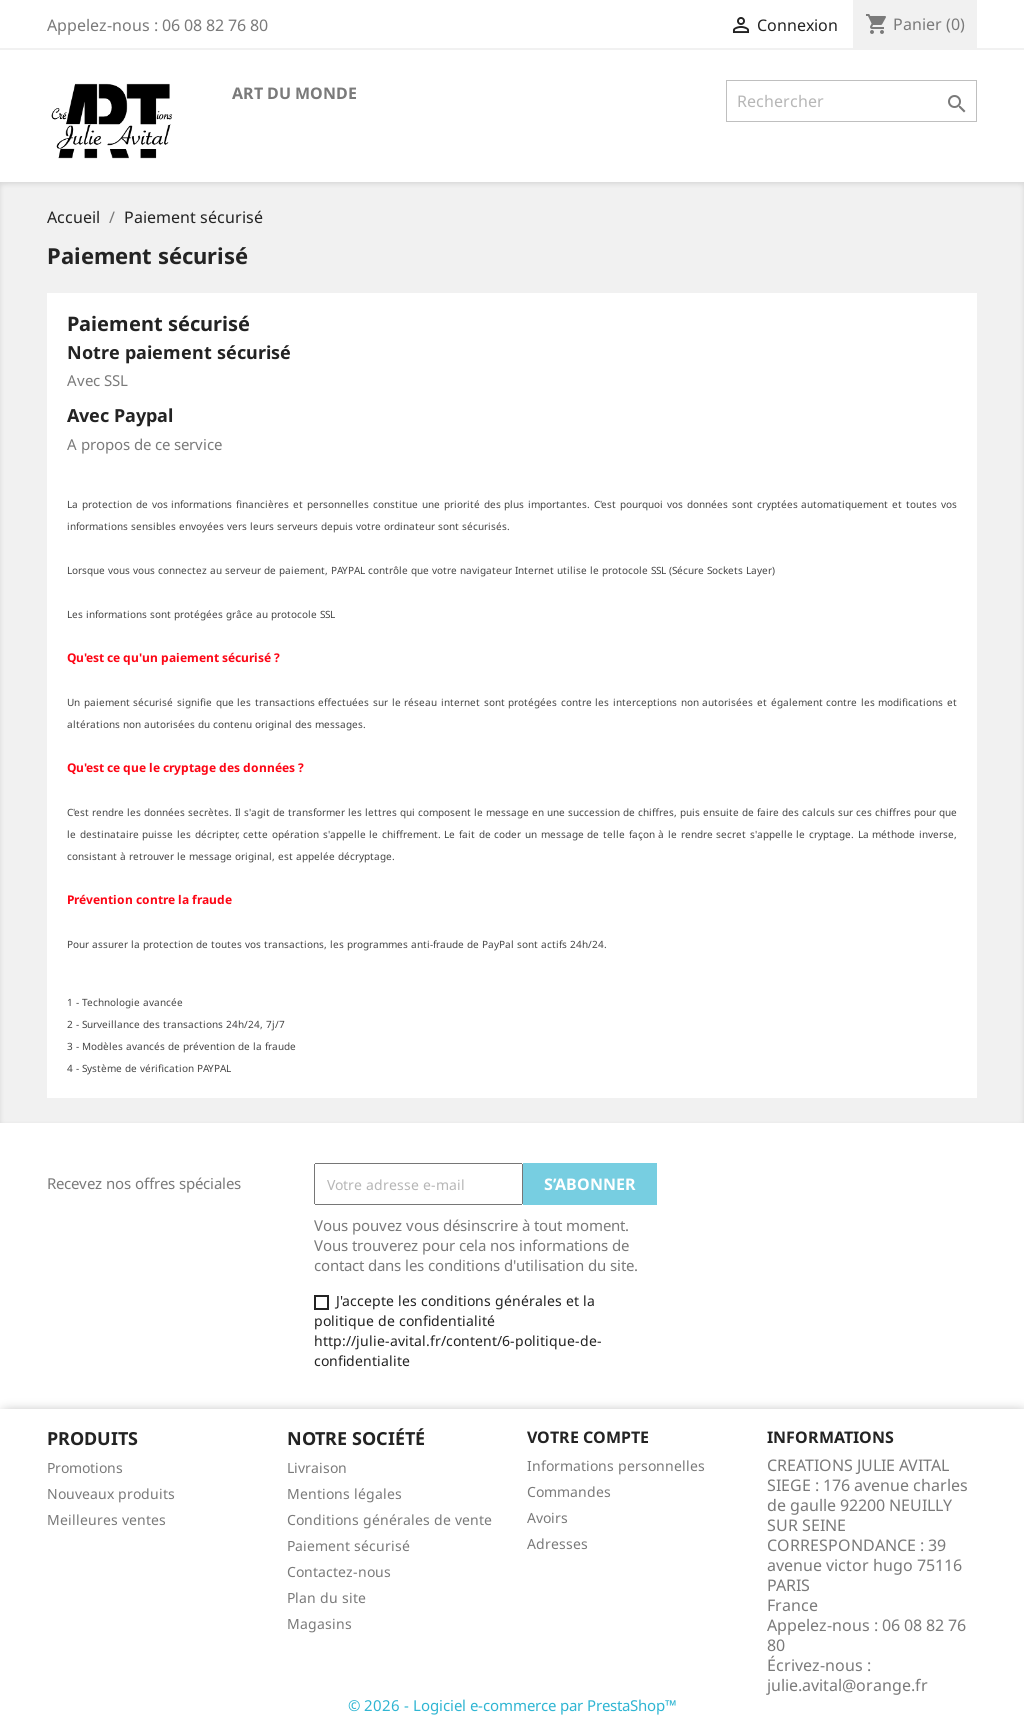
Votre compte (588, 1437)
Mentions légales (344, 1493)
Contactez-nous (339, 1571)
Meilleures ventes (106, 1519)
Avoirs (547, 1517)
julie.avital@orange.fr (847, 1685)
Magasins (319, 1623)
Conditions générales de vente (389, 1519)
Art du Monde (294, 93)
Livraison (317, 1467)
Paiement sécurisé (348, 1545)
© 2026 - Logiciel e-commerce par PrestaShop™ (512, 1705)
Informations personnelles (616, 1465)
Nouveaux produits (111, 1493)
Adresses (557, 1543)
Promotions (85, 1467)
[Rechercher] (851, 101)
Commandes (569, 1491)
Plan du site (326, 1597)
